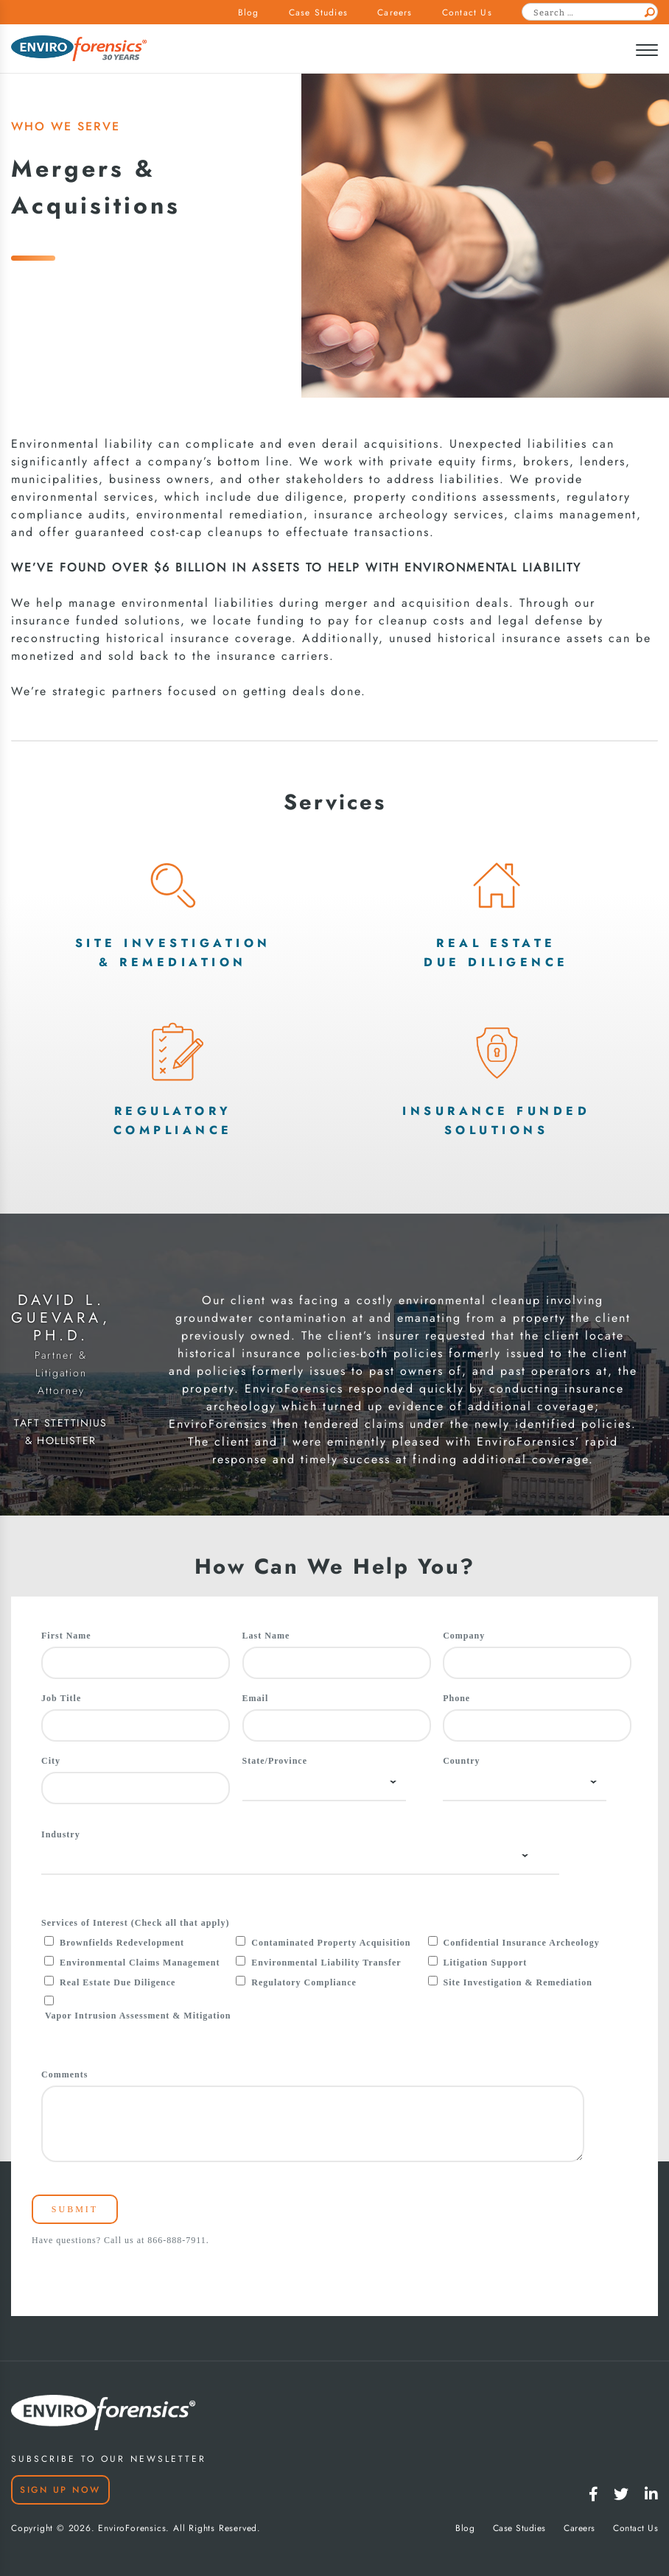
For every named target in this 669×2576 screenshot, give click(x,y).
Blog (248, 12)
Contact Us (467, 12)
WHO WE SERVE (65, 126)
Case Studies (318, 12)
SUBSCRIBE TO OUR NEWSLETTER (108, 2459)
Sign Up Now (60, 2490)
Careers (394, 12)
